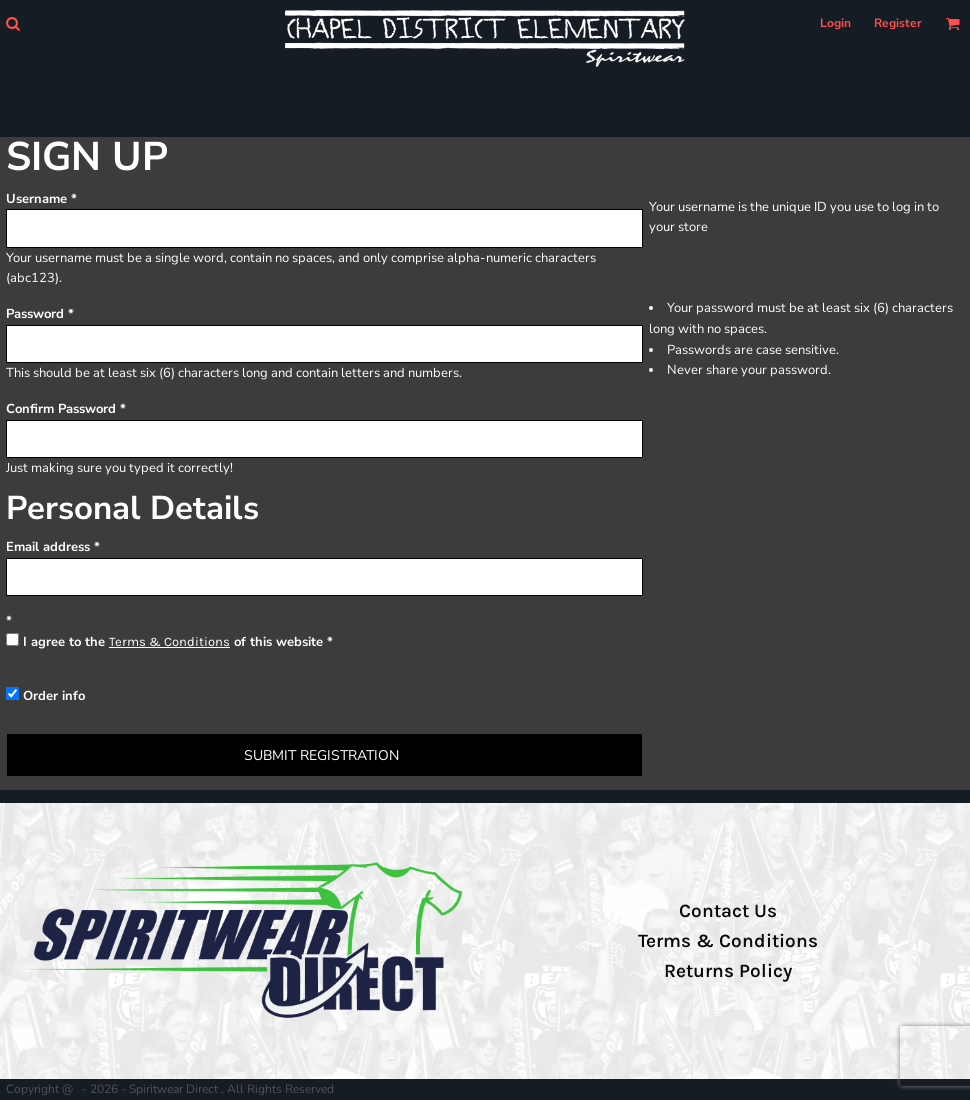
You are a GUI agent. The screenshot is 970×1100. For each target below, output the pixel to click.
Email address (48, 547)
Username (36, 199)
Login (835, 23)
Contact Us (728, 911)
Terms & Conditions (169, 641)
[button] (12, 23)
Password (35, 314)
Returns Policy (728, 971)
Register (898, 23)
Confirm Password (61, 409)
